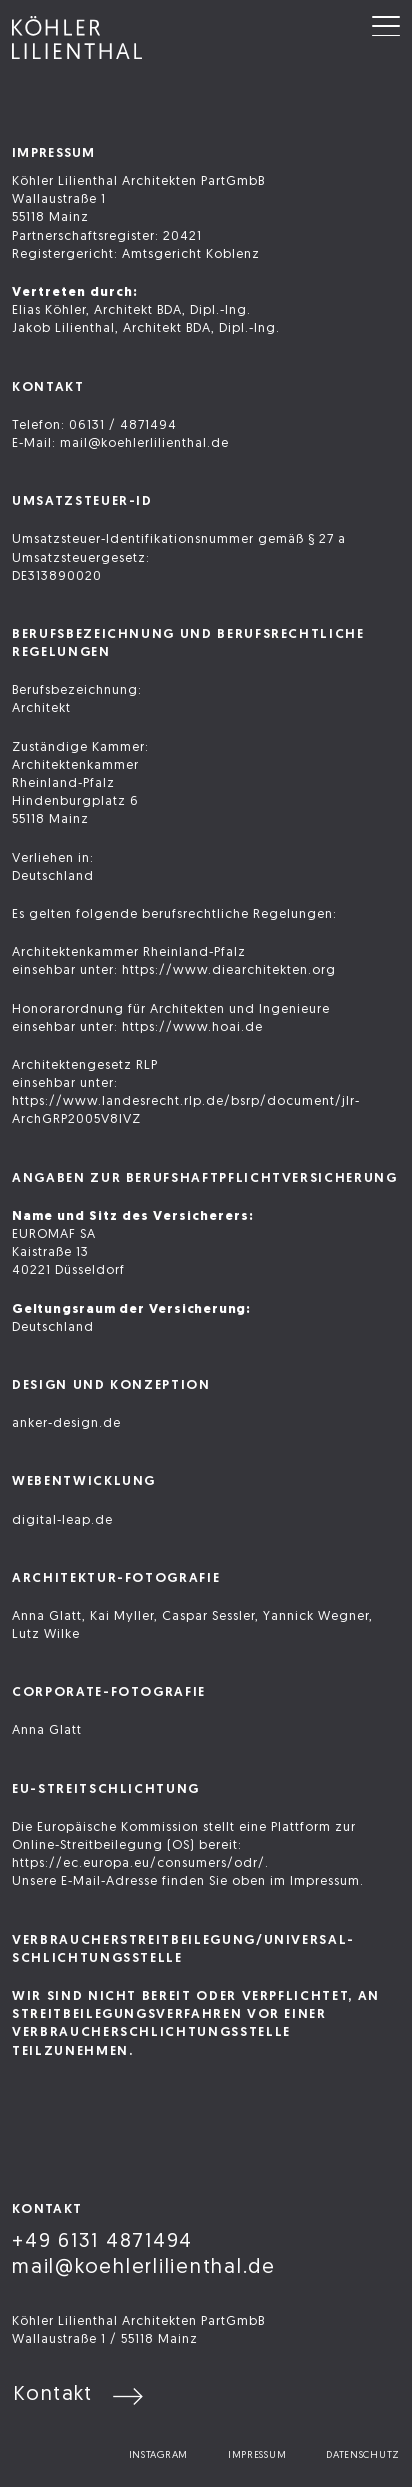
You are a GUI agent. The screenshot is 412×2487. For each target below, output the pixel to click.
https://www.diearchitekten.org (229, 970)
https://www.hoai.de (192, 1027)
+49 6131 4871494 (102, 2242)
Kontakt (53, 2395)
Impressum (257, 2455)
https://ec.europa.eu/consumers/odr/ (138, 1863)
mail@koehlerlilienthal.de (144, 2268)
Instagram (158, 2455)
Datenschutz (363, 2455)
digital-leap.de (62, 1520)
